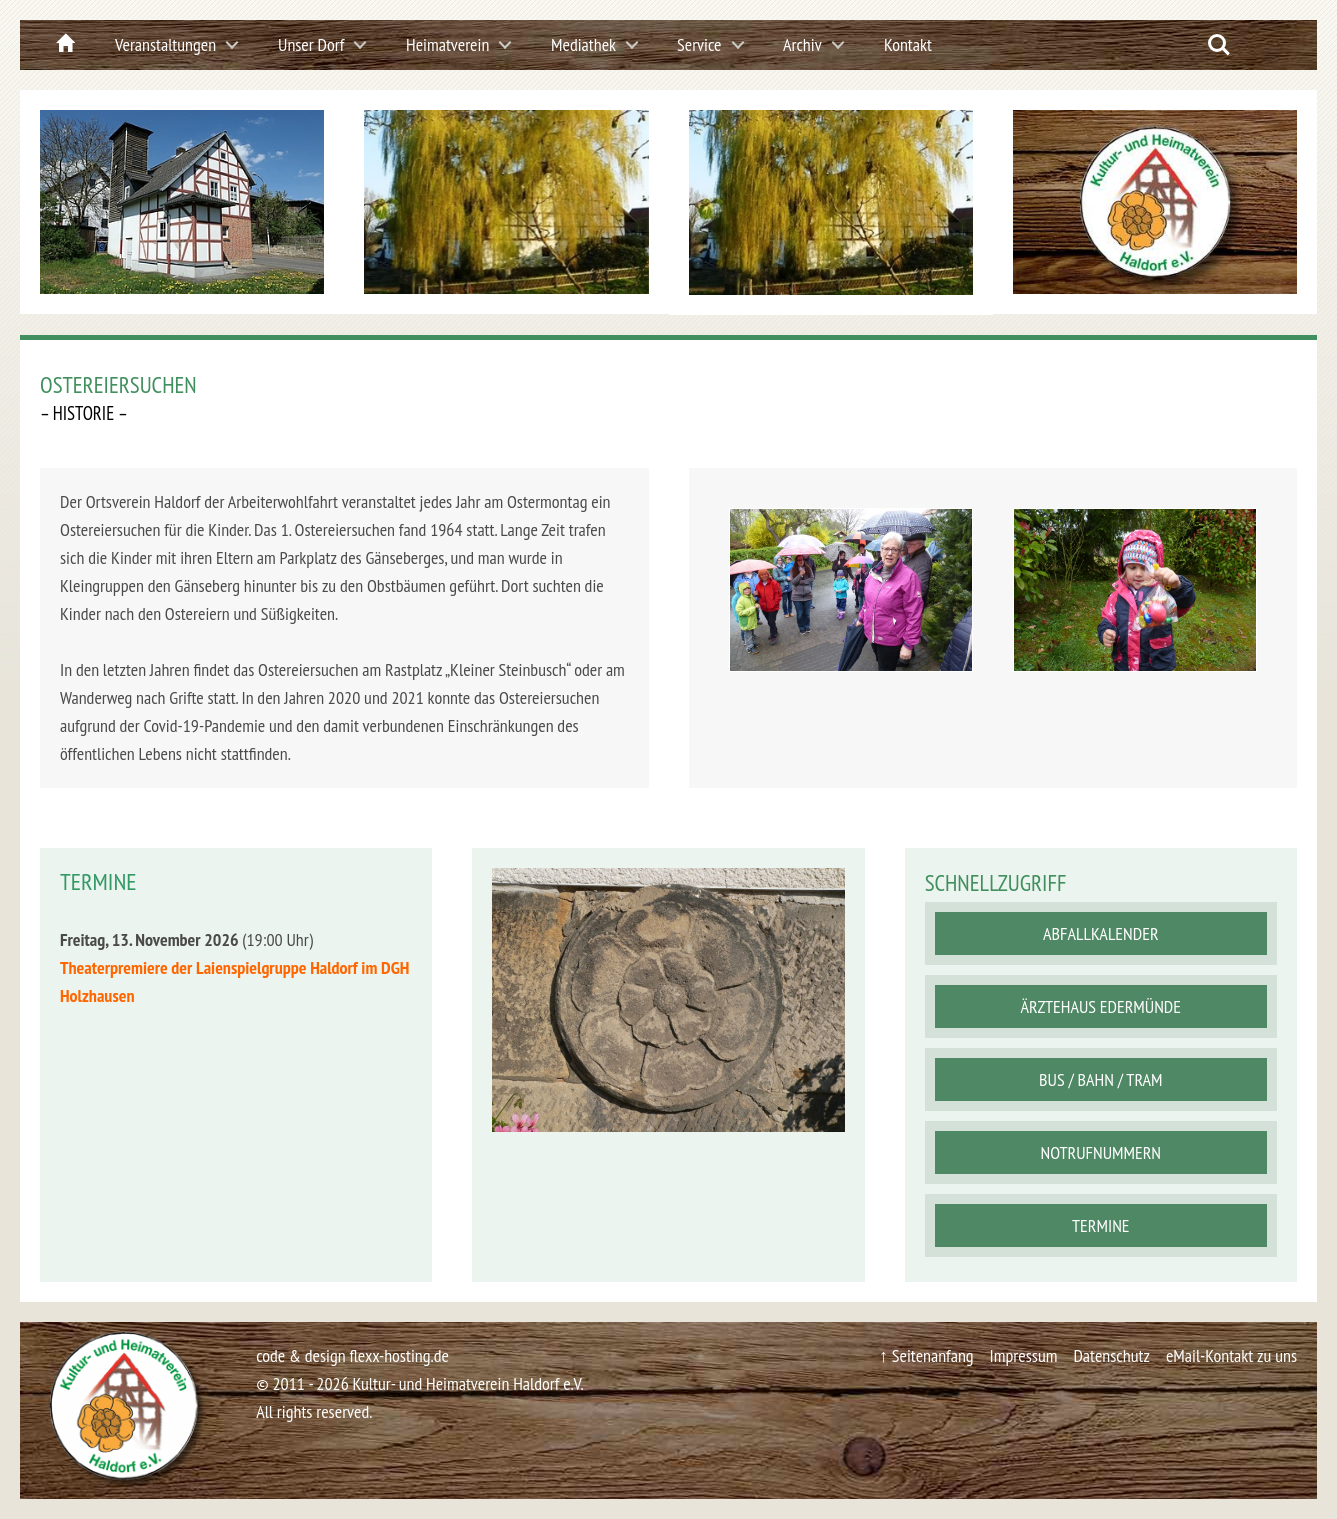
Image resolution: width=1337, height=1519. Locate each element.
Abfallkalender (1101, 933)
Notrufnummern (1101, 1152)
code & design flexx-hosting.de (352, 1355)
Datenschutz (1111, 1355)
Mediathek (583, 44)
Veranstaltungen (165, 44)
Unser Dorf (311, 44)
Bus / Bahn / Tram (1101, 1079)
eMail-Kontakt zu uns (1231, 1355)
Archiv (802, 44)
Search (1219, 45)
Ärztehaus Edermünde (1101, 1006)
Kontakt (908, 44)
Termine (1100, 1225)
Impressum (1024, 1355)
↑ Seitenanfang (926, 1355)
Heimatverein (447, 44)
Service (699, 44)
